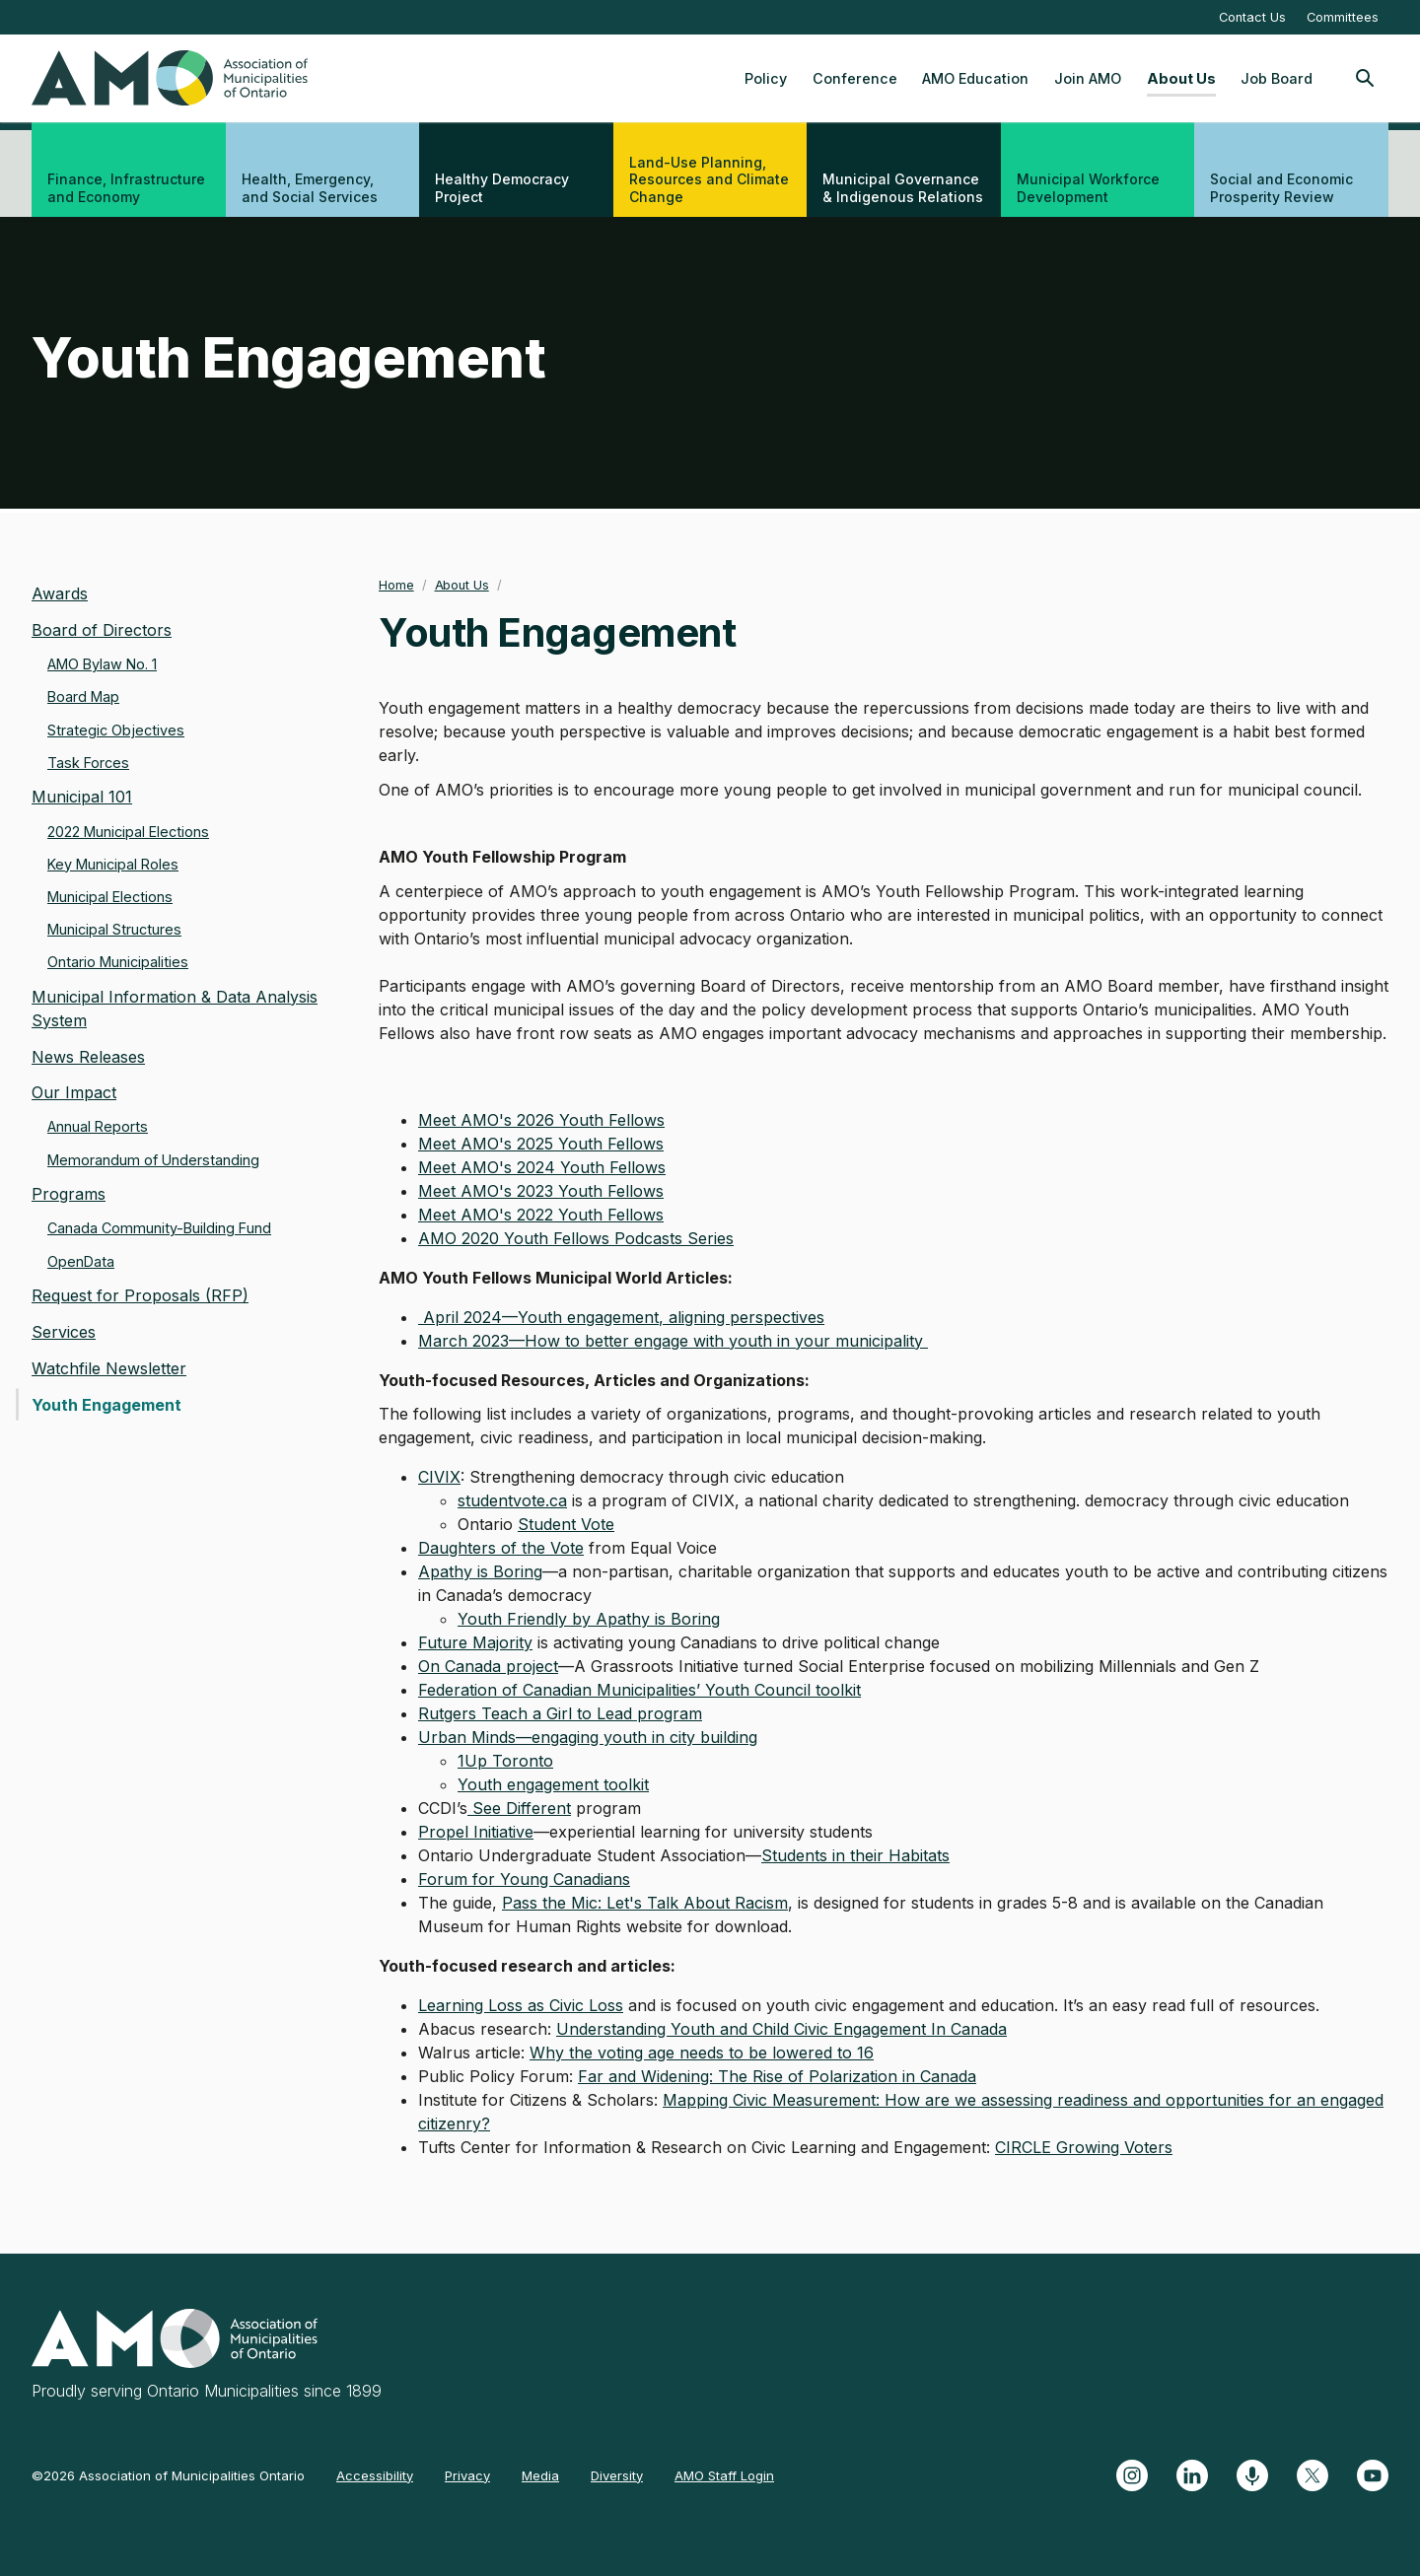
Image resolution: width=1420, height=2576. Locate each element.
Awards (60, 593)
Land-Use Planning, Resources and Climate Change (709, 179)
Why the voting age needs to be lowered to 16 (702, 2052)
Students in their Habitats (855, 1855)
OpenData (80, 1261)
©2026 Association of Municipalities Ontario (168, 2475)
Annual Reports (97, 1126)
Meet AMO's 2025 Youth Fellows (541, 1143)
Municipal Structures (114, 929)
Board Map (83, 696)
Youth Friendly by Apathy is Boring (589, 1619)
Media (540, 2475)
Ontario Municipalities (117, 961)
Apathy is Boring (480, 1571)
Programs (69, 1194)
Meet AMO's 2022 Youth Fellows (541, 1214)
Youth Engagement (106, 1405)
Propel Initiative (475, 1832)
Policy (766, 78)
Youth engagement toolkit (553, 1784)
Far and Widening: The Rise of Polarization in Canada (777, 2076)
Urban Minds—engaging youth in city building (587, 1737)
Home (396, 585)
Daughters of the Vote (501, 1548)
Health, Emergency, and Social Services (310, 188)
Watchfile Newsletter (109, 1368)
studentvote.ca (512, 1500)
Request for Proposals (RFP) (140, 1295)
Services (64, 1332)
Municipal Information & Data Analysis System (175, 1008)
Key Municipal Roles (112, 864)
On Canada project (488, 1666)
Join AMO (1087, 78)
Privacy (467, 2475)
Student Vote (566, 1524)
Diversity (617, 2475)
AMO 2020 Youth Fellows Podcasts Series (576, 1238)
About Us (1181, 78)
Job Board (1277, 78)
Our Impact (74, 1092)
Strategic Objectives (115, 730)
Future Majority (475, 1642)
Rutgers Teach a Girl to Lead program (560, 1713)
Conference (855, 78)
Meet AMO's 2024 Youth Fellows (542, 1167)
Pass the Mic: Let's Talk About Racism (645, 1903)
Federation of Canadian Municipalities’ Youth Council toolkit (639, 1690)
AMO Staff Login (724, 2475)
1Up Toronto (505, 1761)
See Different (519, 1808)
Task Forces (88, 762)
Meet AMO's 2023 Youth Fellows (541, 1191)
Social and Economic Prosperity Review (1281, 188)
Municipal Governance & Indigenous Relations (902, 188)
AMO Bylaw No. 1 (102, 664)
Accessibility (374, 2475)
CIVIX (439, 1477)
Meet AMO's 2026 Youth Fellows (541, 1120)
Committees (1343, 17)
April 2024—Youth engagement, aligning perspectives (621, 1317)
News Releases (88, 1057)
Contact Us (1252, 17)
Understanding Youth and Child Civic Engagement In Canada (781, 2029)
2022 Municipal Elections (128, 831)
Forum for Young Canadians (524, 1879)
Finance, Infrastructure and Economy (126, 188)
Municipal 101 (82, 796)
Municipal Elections (110, 896)
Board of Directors (102, 630)
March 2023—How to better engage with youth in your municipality (673, 1341)
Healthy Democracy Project (502, 188)
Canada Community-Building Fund (159, 1227)
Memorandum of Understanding (153, 1159)
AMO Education (975, 78)
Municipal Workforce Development (1088, 188)
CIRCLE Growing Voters (1083, 2147)
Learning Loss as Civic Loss (520, 2005)
